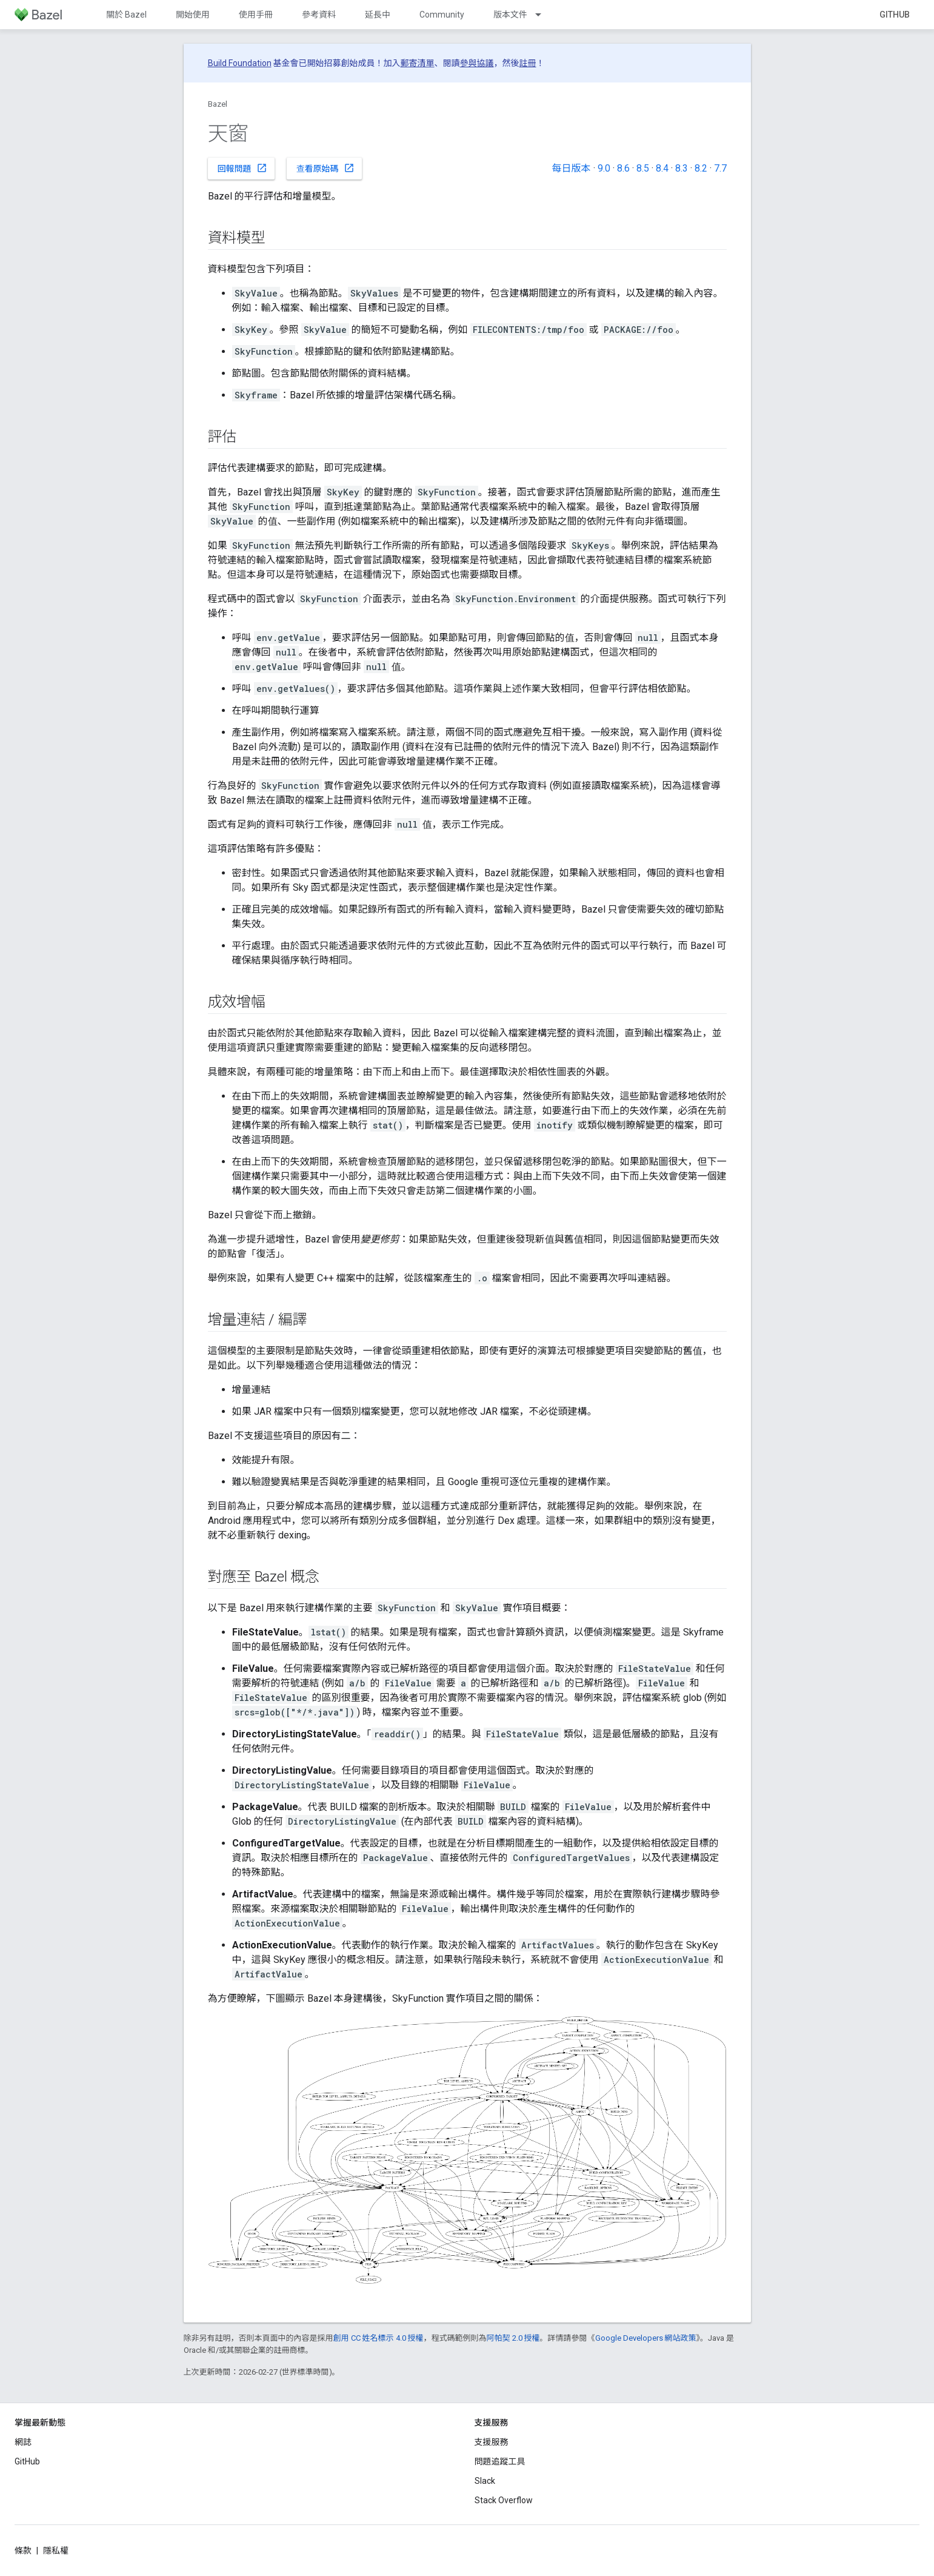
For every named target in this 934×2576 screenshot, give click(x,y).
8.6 (623, 168)
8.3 (681, 168)
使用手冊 (256, 14)
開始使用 (193, 14)
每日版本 (571, 168)
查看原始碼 (325, 168)
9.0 (604, 168)
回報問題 (242, 168)
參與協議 (477, 63)
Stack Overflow (504, 2500)
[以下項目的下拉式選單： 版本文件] (543, 14)
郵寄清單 (418, 63)
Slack (485, 2481)
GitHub (894, 14)
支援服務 (492, 2442)
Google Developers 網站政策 (645, 2338)
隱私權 (55, 2550)
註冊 (527, 63)
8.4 (662, 168)
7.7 (720, 168)
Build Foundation (240, 63)
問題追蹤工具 (500, 2461)
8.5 (642, 168)
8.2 (701, 168)
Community (441, 14)
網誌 (23, 2442)
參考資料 (319, 14)
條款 (23, 2550)
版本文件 (510, 14)
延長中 (377, 14)
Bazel (217, 104)
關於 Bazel (126, 14)
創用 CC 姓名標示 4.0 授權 (378, 2338)
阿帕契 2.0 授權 (513, 2338)
